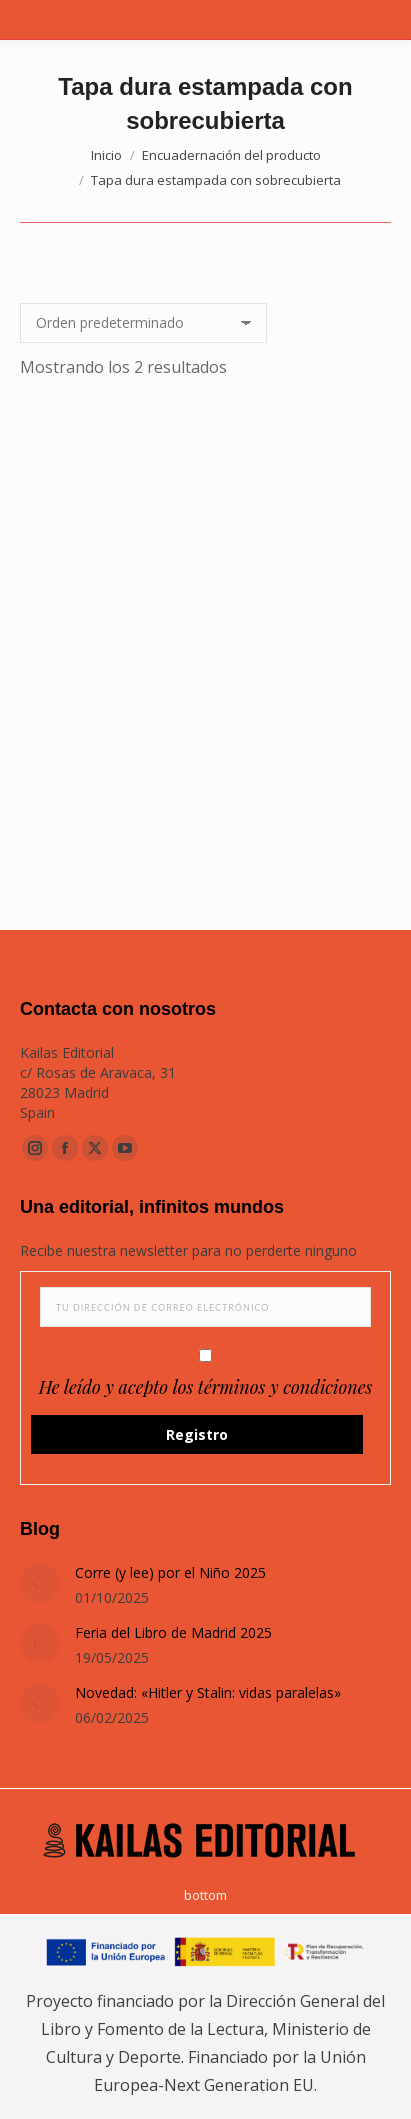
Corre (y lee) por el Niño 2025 (170, 1572)
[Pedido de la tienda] (143, 323)
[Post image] (40, 1583)
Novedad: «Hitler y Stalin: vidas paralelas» (208, 1692)
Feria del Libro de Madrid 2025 (173, 1632)
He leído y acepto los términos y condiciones (206, 1387)
